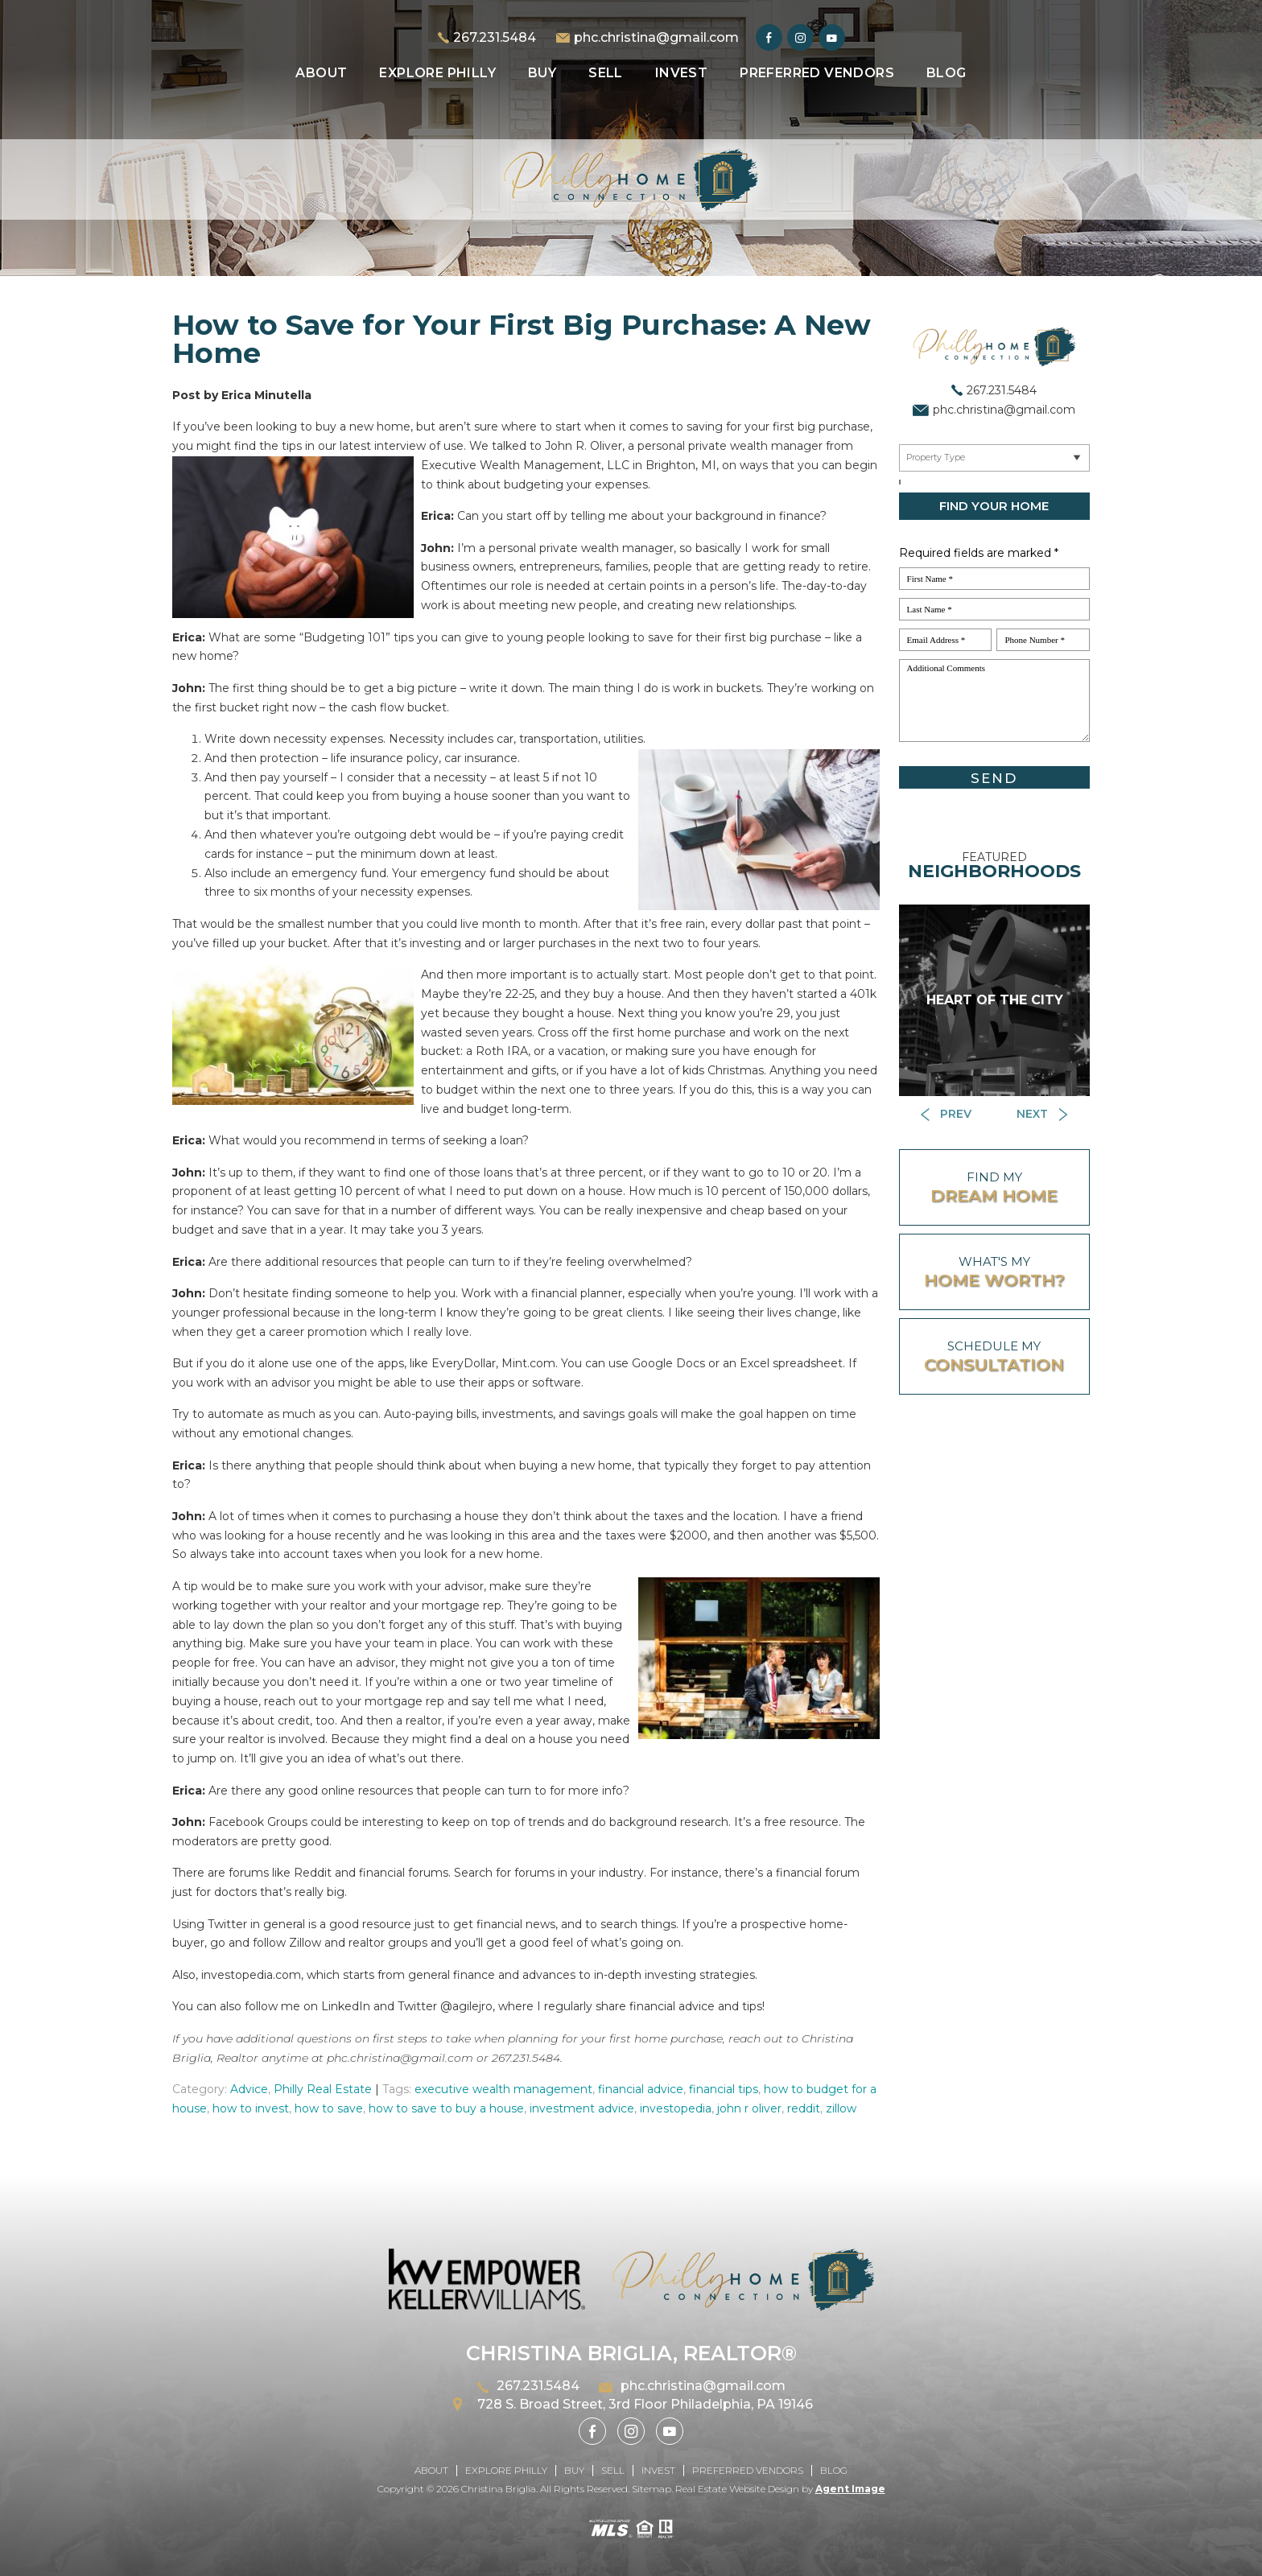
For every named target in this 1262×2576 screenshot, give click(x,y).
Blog (946, 72)
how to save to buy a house (446, 2108)
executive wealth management (503, 2089)
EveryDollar (463, 1363)
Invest (681, 72)
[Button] (947, 1114)
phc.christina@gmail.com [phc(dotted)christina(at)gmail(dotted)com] (656, 37)
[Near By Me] (994, 458)
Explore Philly (437, 72)
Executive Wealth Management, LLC (525, 465)
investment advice (582, 2108)
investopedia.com (251, 1975)
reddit (803, 2108)
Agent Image (850, 2489)
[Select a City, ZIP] (900, 482)
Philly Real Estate (323, 2089)
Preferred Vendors (817, 72)
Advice (249, 2089)
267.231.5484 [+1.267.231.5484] (494, 37)
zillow (841, 2108)
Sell (605, 72)
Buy (542, 72)
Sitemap (651, 2489)
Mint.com (528, 1363)
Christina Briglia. (500, 2489)
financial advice (640, 2089)
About (321, 72)
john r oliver (749, 2108)
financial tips (723, 2089)
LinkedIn (345, 2006)
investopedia (675, 2108)
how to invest (250, 2108)
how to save (329, 2108)
